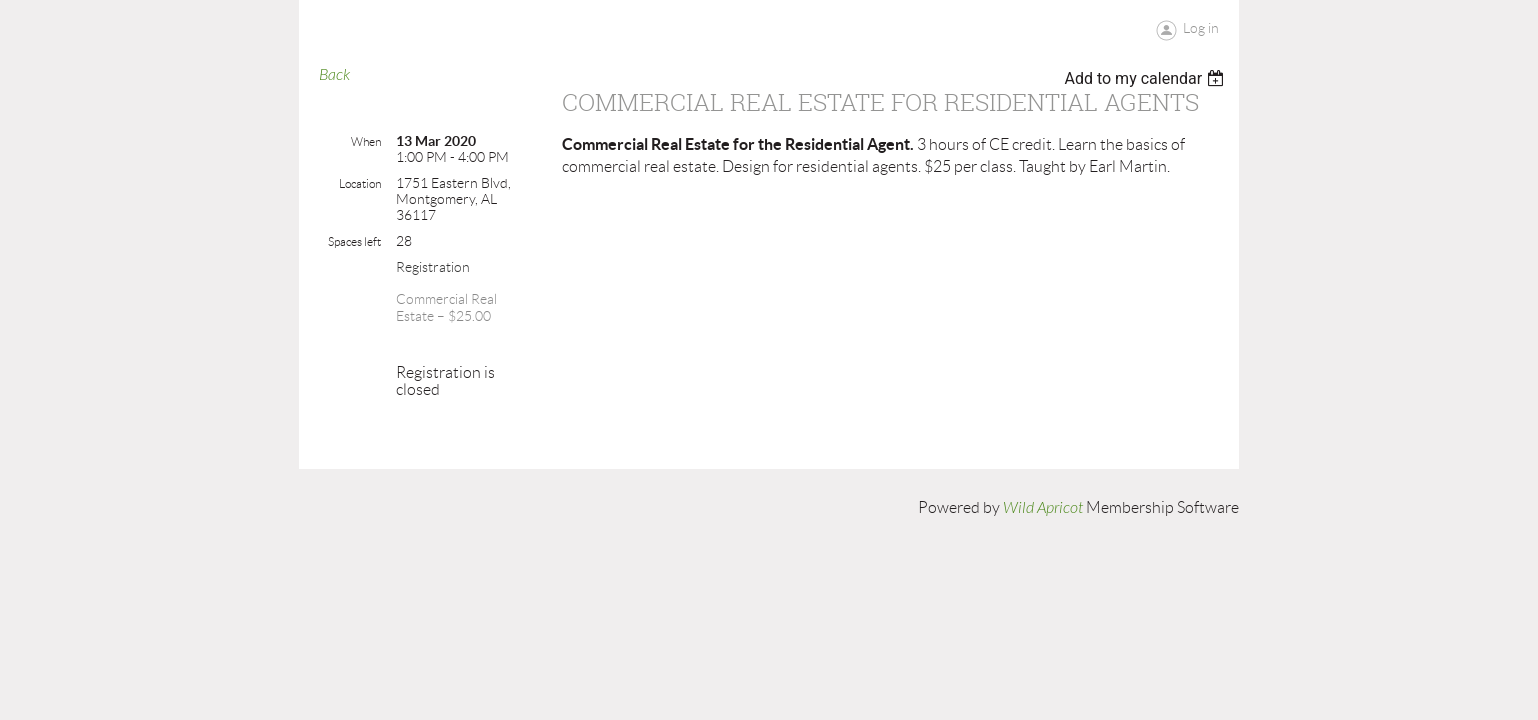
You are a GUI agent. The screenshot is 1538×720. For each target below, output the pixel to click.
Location (360, 183)
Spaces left (354, 241)
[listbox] (1146, 78)
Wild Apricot (1043, 508)
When (366, 141)
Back (334, 75)
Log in (1201, 28)
